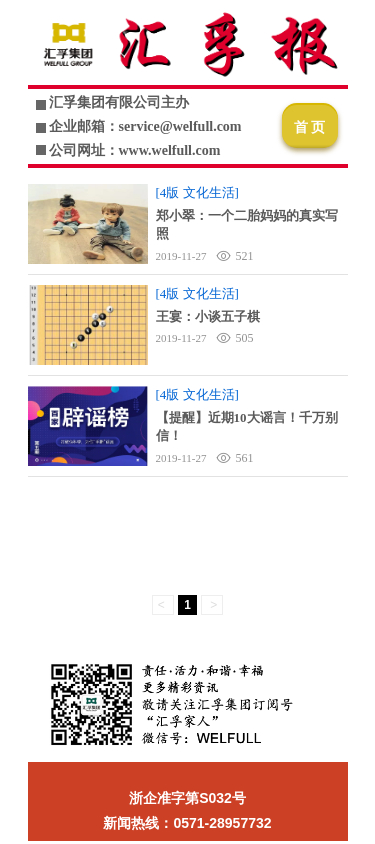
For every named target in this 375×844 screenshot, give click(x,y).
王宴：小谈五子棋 (208, 316)
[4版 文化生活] (197, 192)
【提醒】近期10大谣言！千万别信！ (247, 426)
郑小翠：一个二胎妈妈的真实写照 (247, 224)
